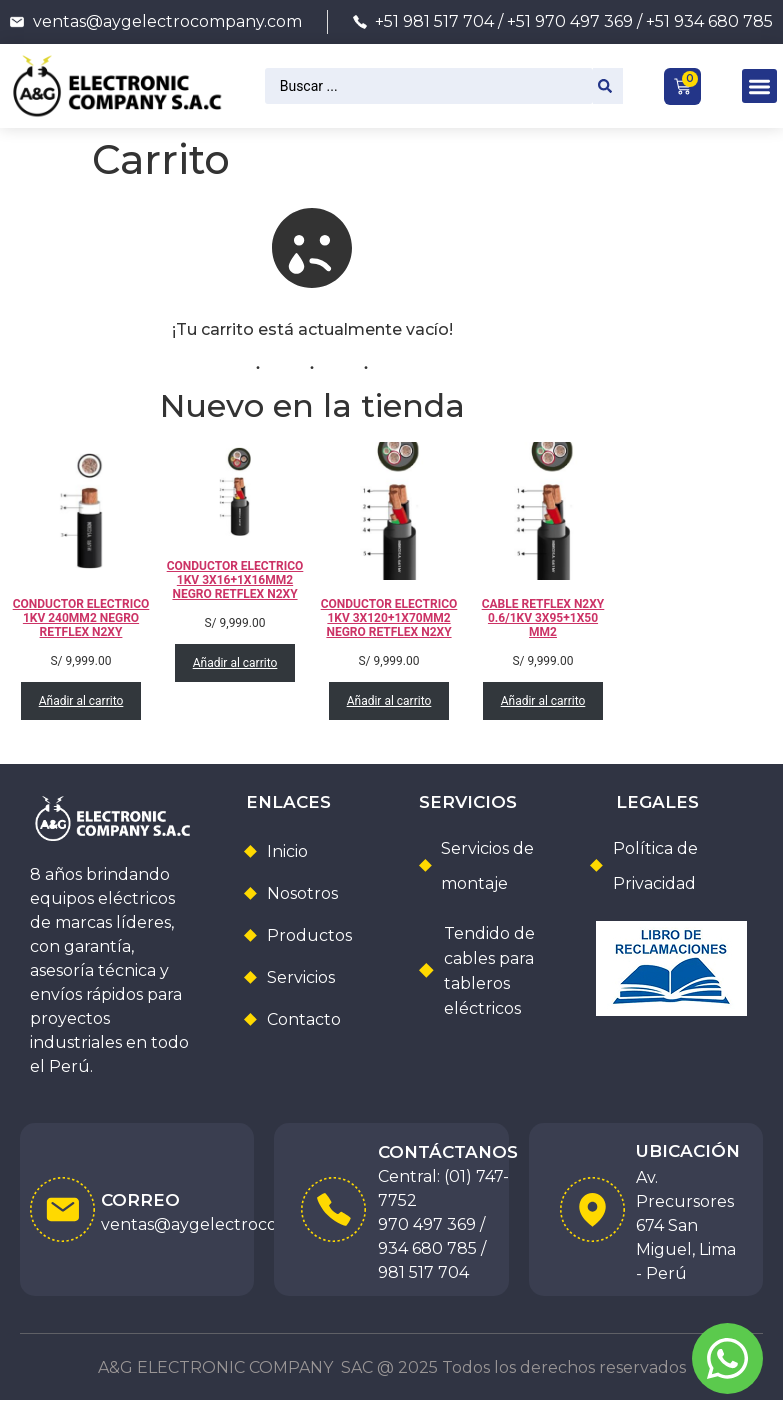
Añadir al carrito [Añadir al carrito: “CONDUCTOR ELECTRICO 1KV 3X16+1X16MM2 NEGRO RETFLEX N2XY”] (234, 663)
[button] (759, 86)
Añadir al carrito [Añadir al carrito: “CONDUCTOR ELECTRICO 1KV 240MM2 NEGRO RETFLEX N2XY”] (80, 701)
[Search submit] (608, 86)
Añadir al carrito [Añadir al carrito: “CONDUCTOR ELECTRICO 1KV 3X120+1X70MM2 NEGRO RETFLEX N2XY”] (388, 701)
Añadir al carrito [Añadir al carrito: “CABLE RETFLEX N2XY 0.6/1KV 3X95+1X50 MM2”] (542, 701)
